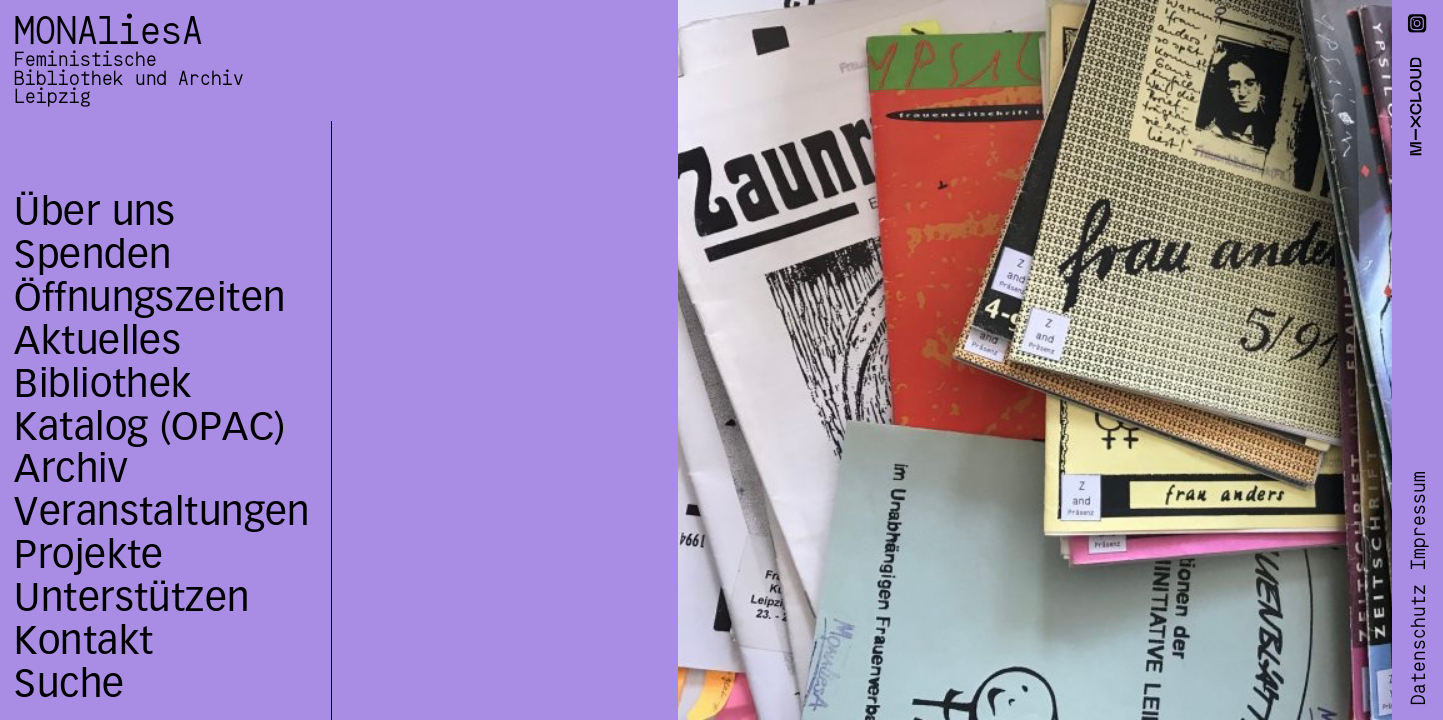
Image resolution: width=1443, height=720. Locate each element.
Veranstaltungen (162, 511)
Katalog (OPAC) (149, 426)
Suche (69, 683)
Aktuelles (97, 340)
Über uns (94, 211)
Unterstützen (131, 597)
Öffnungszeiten (149, 297)
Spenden (92, 254)
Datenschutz (1418, 645)
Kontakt (83, 640)
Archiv (71, 468)
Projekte (88, 554)
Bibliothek (102, 383)
